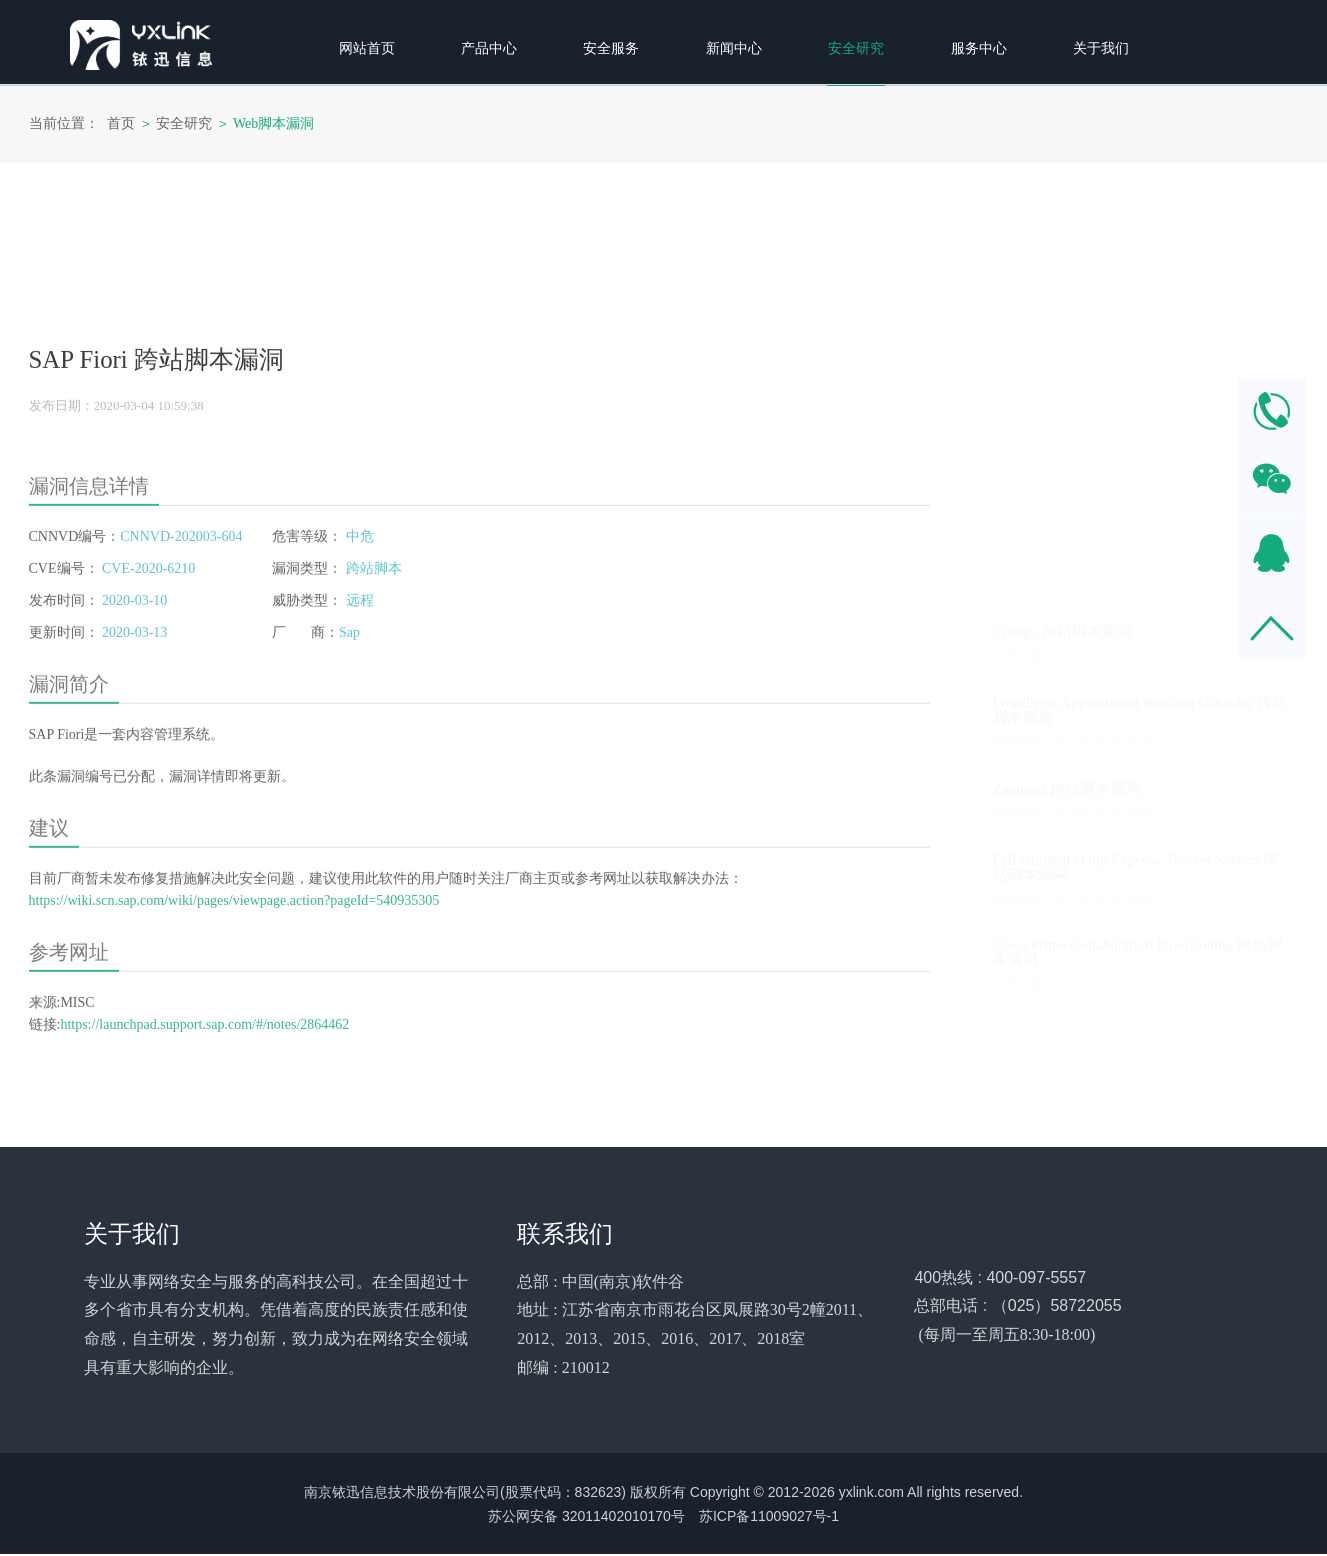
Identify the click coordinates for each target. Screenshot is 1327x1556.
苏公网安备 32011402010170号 (586, 1518)
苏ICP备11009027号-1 (769, 1518)
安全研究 (184, 123)
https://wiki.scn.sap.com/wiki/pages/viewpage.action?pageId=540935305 (234, 1044)
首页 (121, 123)
